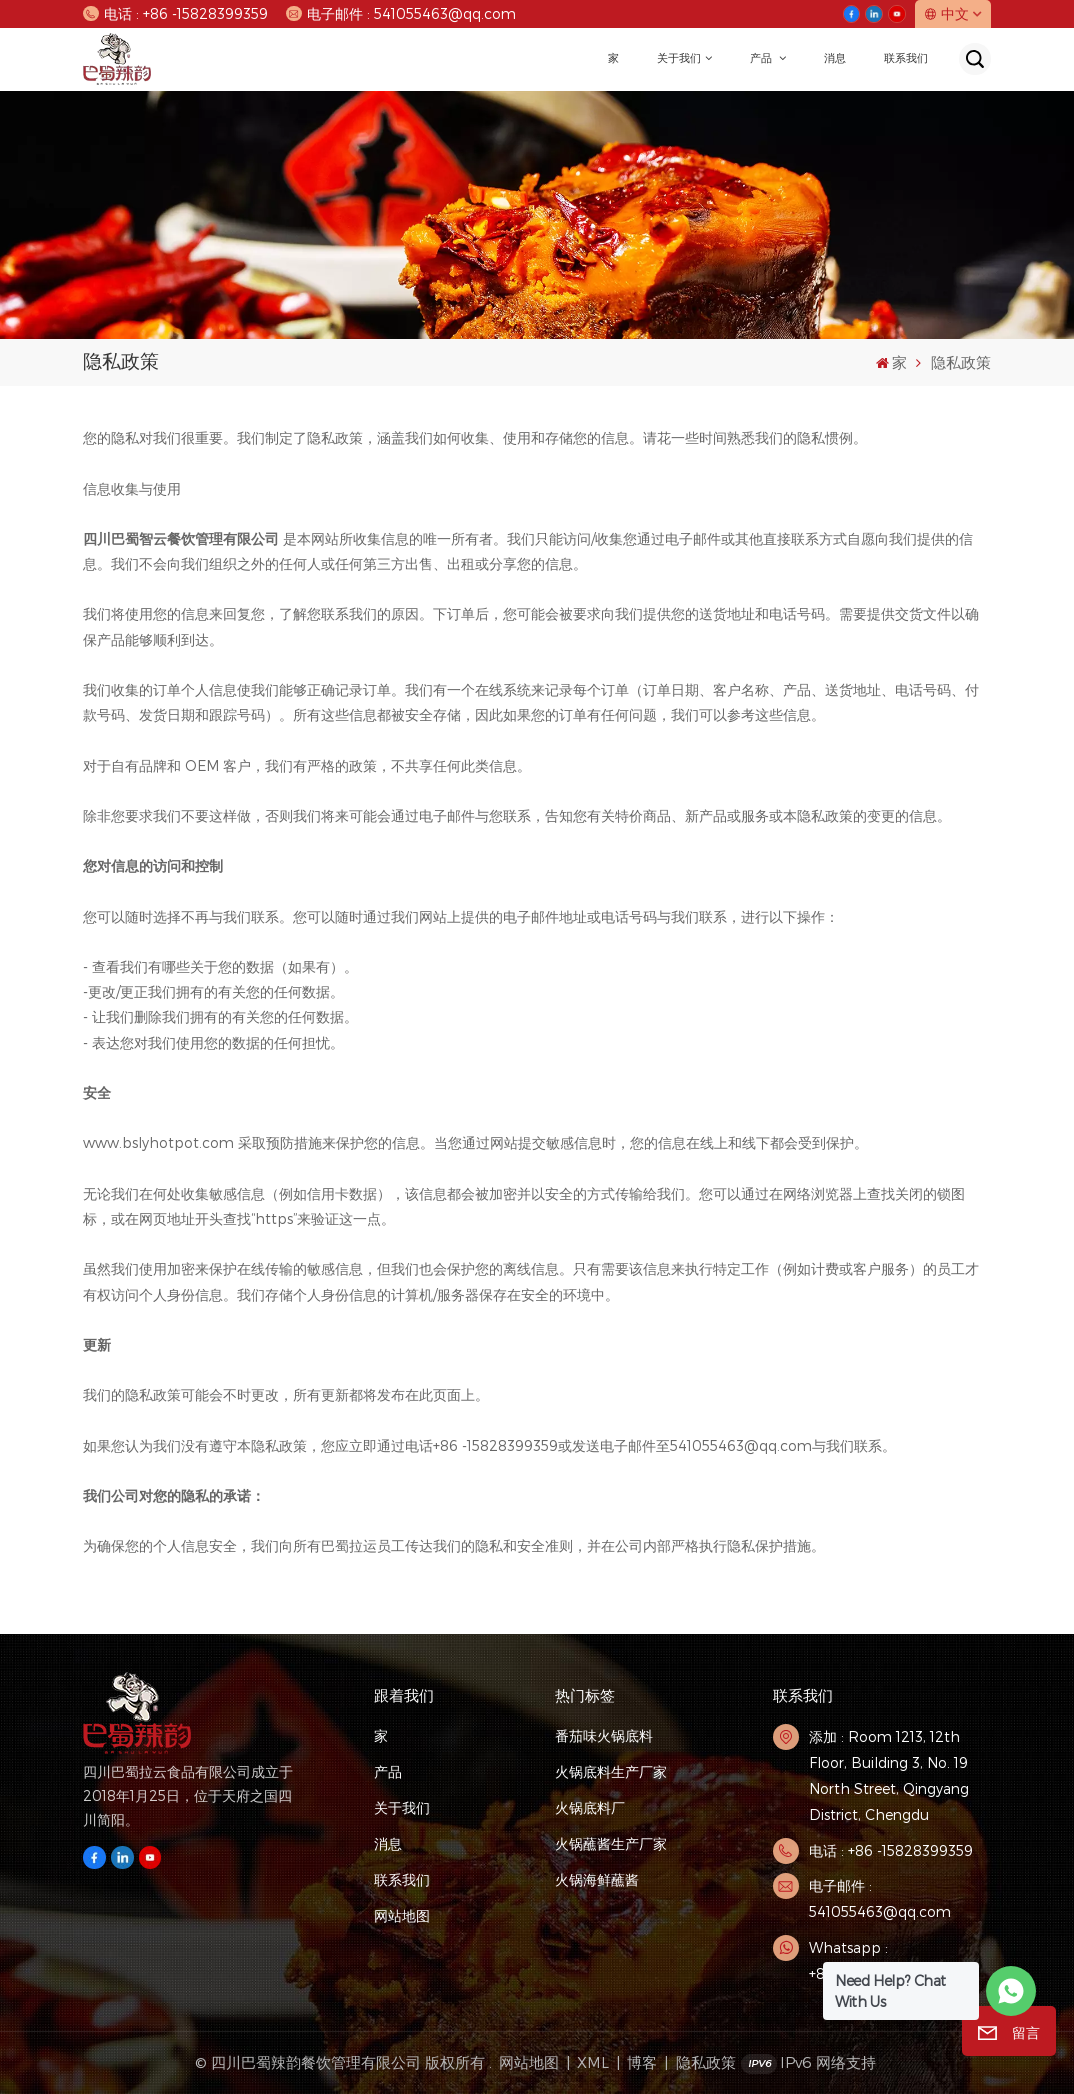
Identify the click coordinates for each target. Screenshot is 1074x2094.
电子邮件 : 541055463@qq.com (400, 13)
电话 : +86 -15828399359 (175, 13)
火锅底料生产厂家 (611, 1771)
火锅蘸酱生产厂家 (611, 1843)
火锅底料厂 (590, 1807)
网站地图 (402, 1915)
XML (593, 2062)
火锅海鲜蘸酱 (597, 1879)
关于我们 (679, 58)
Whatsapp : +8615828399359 (867, 1960)
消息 (835, 58)
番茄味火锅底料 (604, 1735)
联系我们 (906, 58)
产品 (762, 58)
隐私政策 (706, 2062)
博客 (642, 2062)
